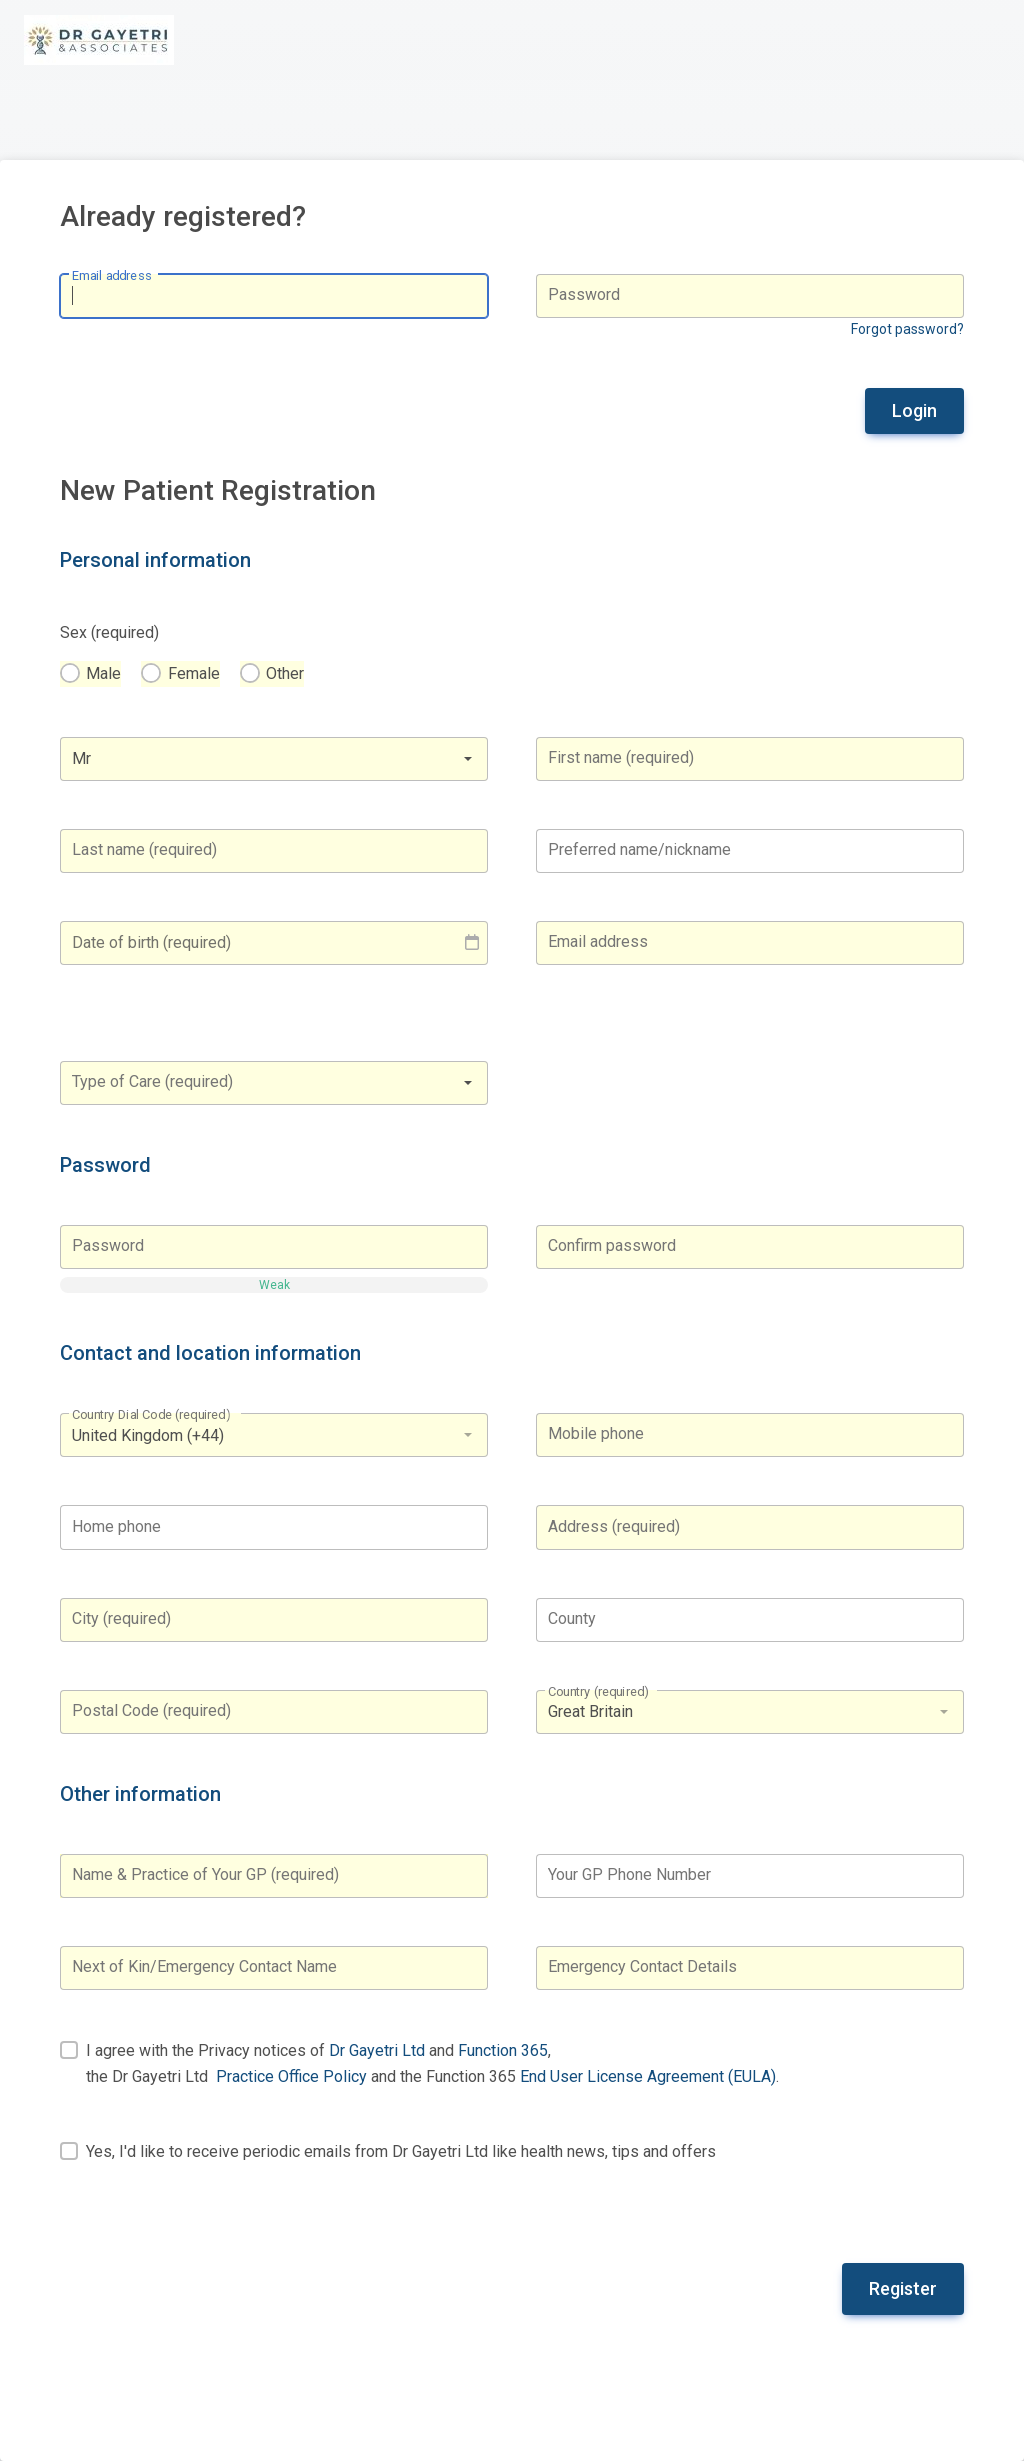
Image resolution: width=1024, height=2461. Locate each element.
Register (903, 2288)
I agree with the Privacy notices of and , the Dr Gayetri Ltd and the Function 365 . (432, 2063)
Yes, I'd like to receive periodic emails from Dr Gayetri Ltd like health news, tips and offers (401, 2151)
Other (285, 673)
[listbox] (274, 1435)
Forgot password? (907, 329)
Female (194, 673)
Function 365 (503, 2050)
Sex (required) (109, 632)
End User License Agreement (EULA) (648, 2076)
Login (914, 410)
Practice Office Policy (291, 2076)
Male (103, 673)
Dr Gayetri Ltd (377, 2050)
